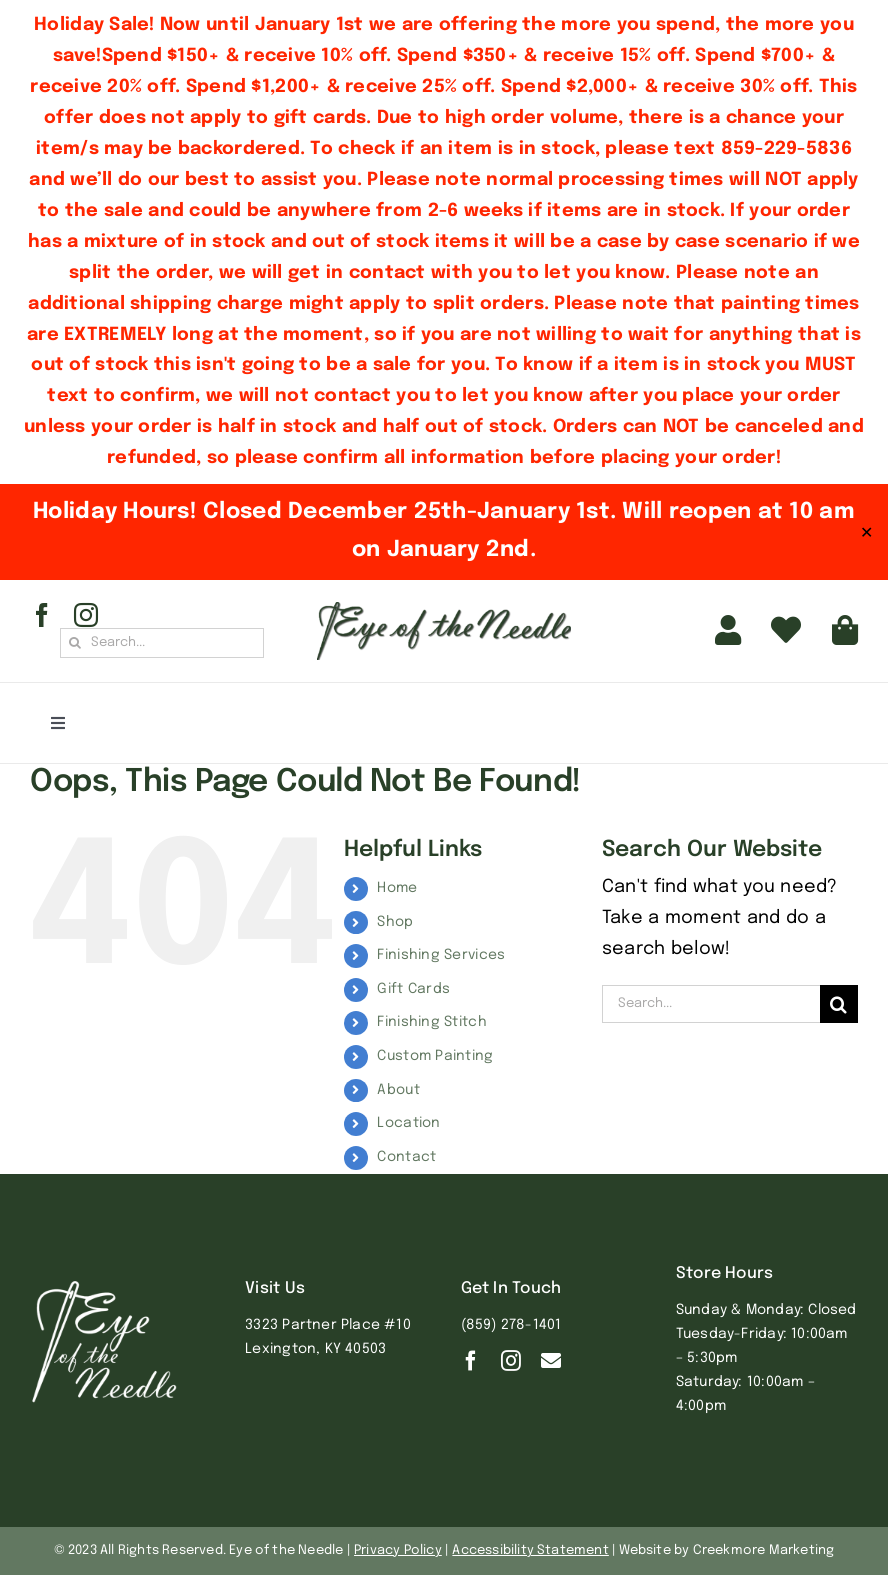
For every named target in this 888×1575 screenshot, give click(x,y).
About (398, 1090)
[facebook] (42, 615)
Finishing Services (441, 955)
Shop (395, 922)
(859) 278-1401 (511, 1325)
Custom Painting (435, 1056)
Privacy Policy (398, 1550)
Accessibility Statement (530, 1550)
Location (408, 1123)
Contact (406, 1157)
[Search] (75, 643)
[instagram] (86, 615)
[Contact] (551, 1361)
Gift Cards (413, 989)
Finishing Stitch (431, 1022)
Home (397, 888)
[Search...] (162, 643)
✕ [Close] (866, 532)
